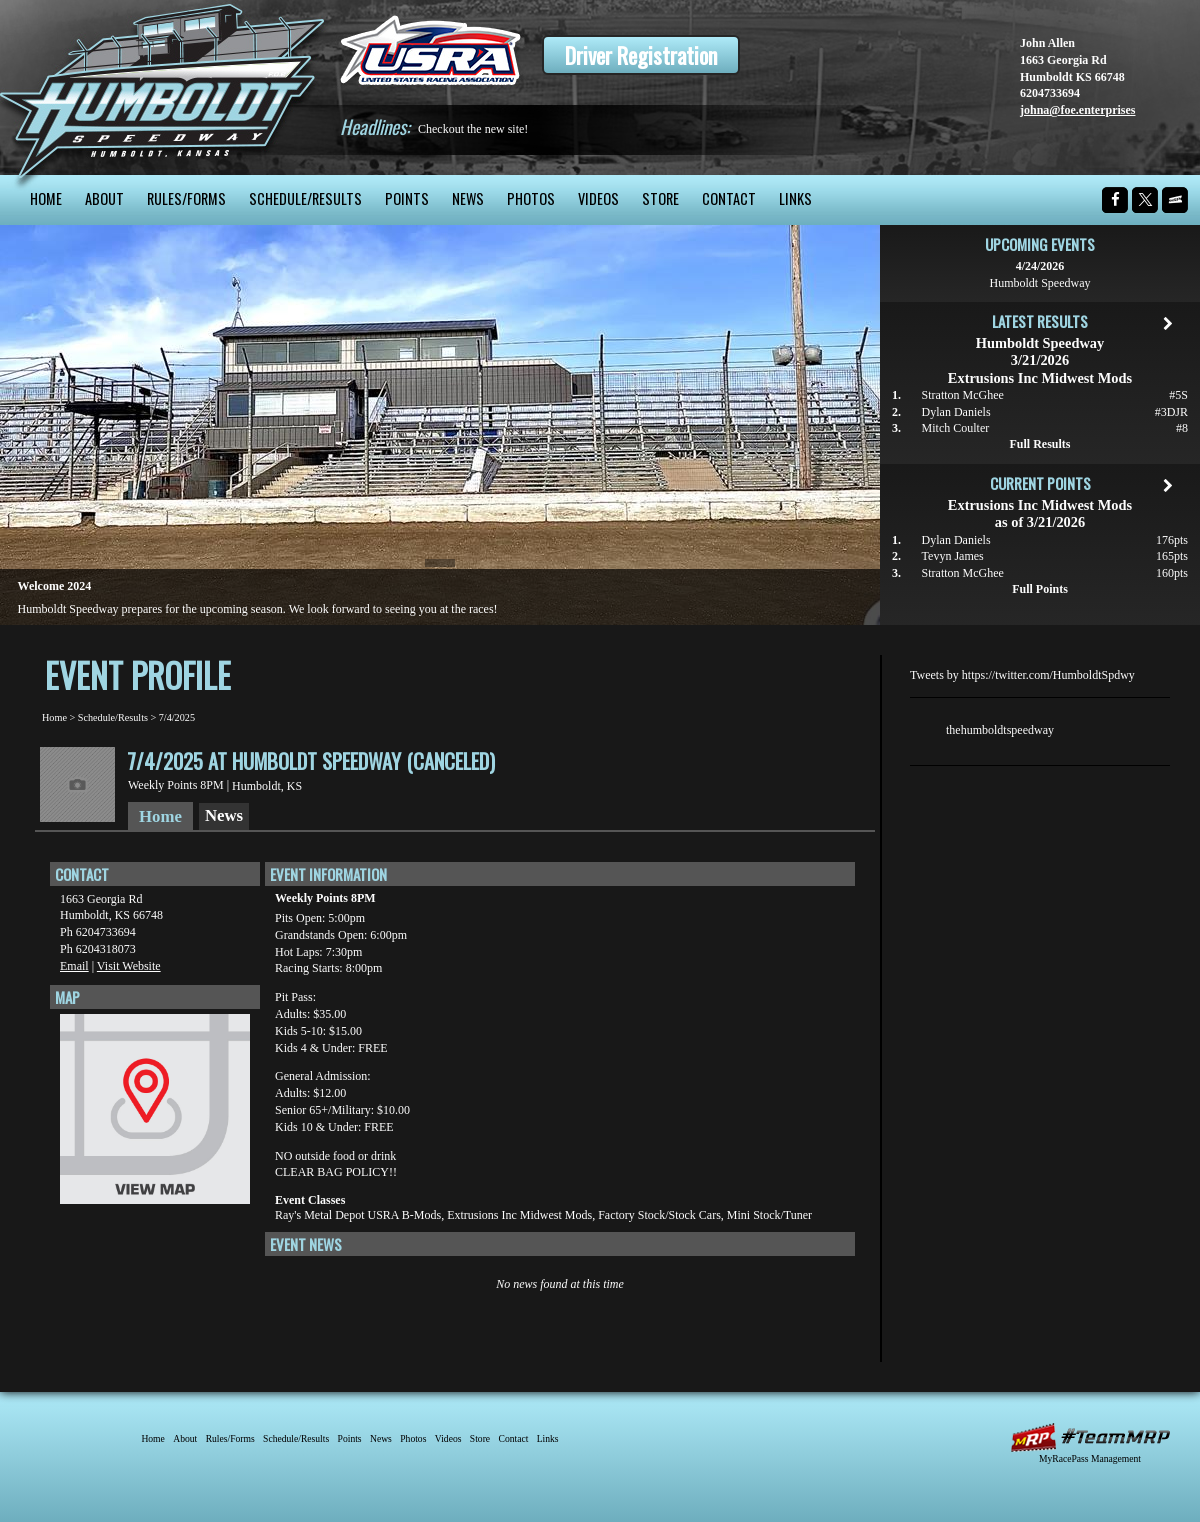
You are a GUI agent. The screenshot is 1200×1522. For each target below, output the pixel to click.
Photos (531, 198)
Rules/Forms (186, 198)
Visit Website (129, 966)
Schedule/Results (305, 198)
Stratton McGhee (963, 395)
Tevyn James (953, 556)
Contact (729, 198)
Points (407, 198)
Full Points (1040, 589)
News (468, 198)
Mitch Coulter (956, 428)
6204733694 (1050, 93)
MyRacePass (1090, 1437)
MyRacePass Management (1090, 1458)
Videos (598, 198)
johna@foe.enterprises (1077, 110)
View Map (155, 1114)
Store (660, 198)
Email (74, 966)
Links (795, 198)
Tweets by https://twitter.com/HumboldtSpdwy (1022, 675)
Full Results (1039, 444)
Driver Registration (641, 55)
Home (46, 198)
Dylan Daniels (956, 412)
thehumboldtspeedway (1000, 730)
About (104, 198)
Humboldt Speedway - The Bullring (162, 87)
